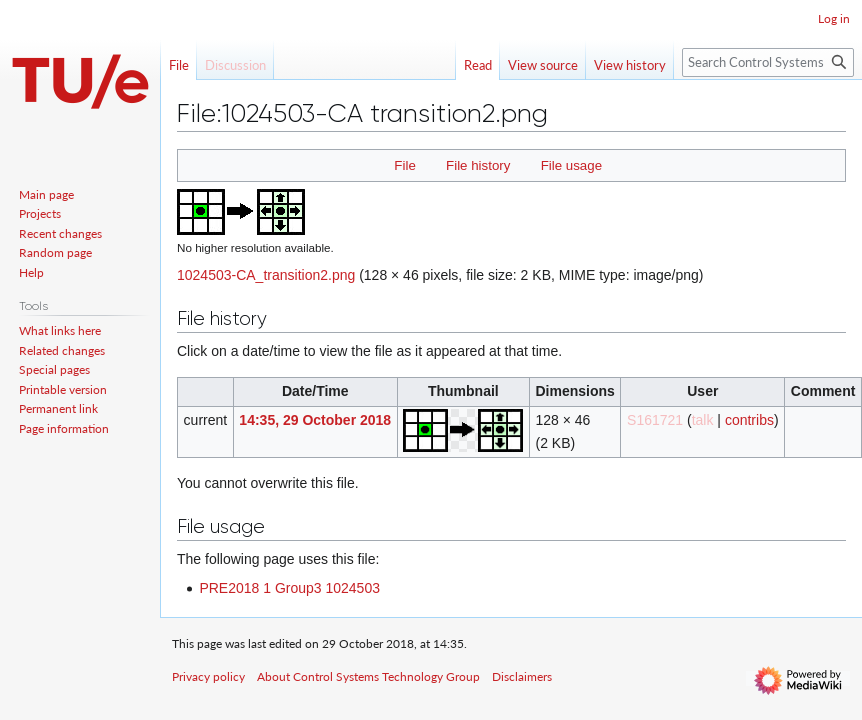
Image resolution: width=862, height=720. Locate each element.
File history (478, 165)
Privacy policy (208, 676)
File (404, 165)
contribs (749, 420)
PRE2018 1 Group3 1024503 (289, 588)
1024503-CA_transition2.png (266, 275)
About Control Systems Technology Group (368, 676)
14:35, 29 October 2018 (315, 420)
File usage (571, 165)
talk (703, 420)
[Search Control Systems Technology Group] (768, 62)
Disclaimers (522, 676)
